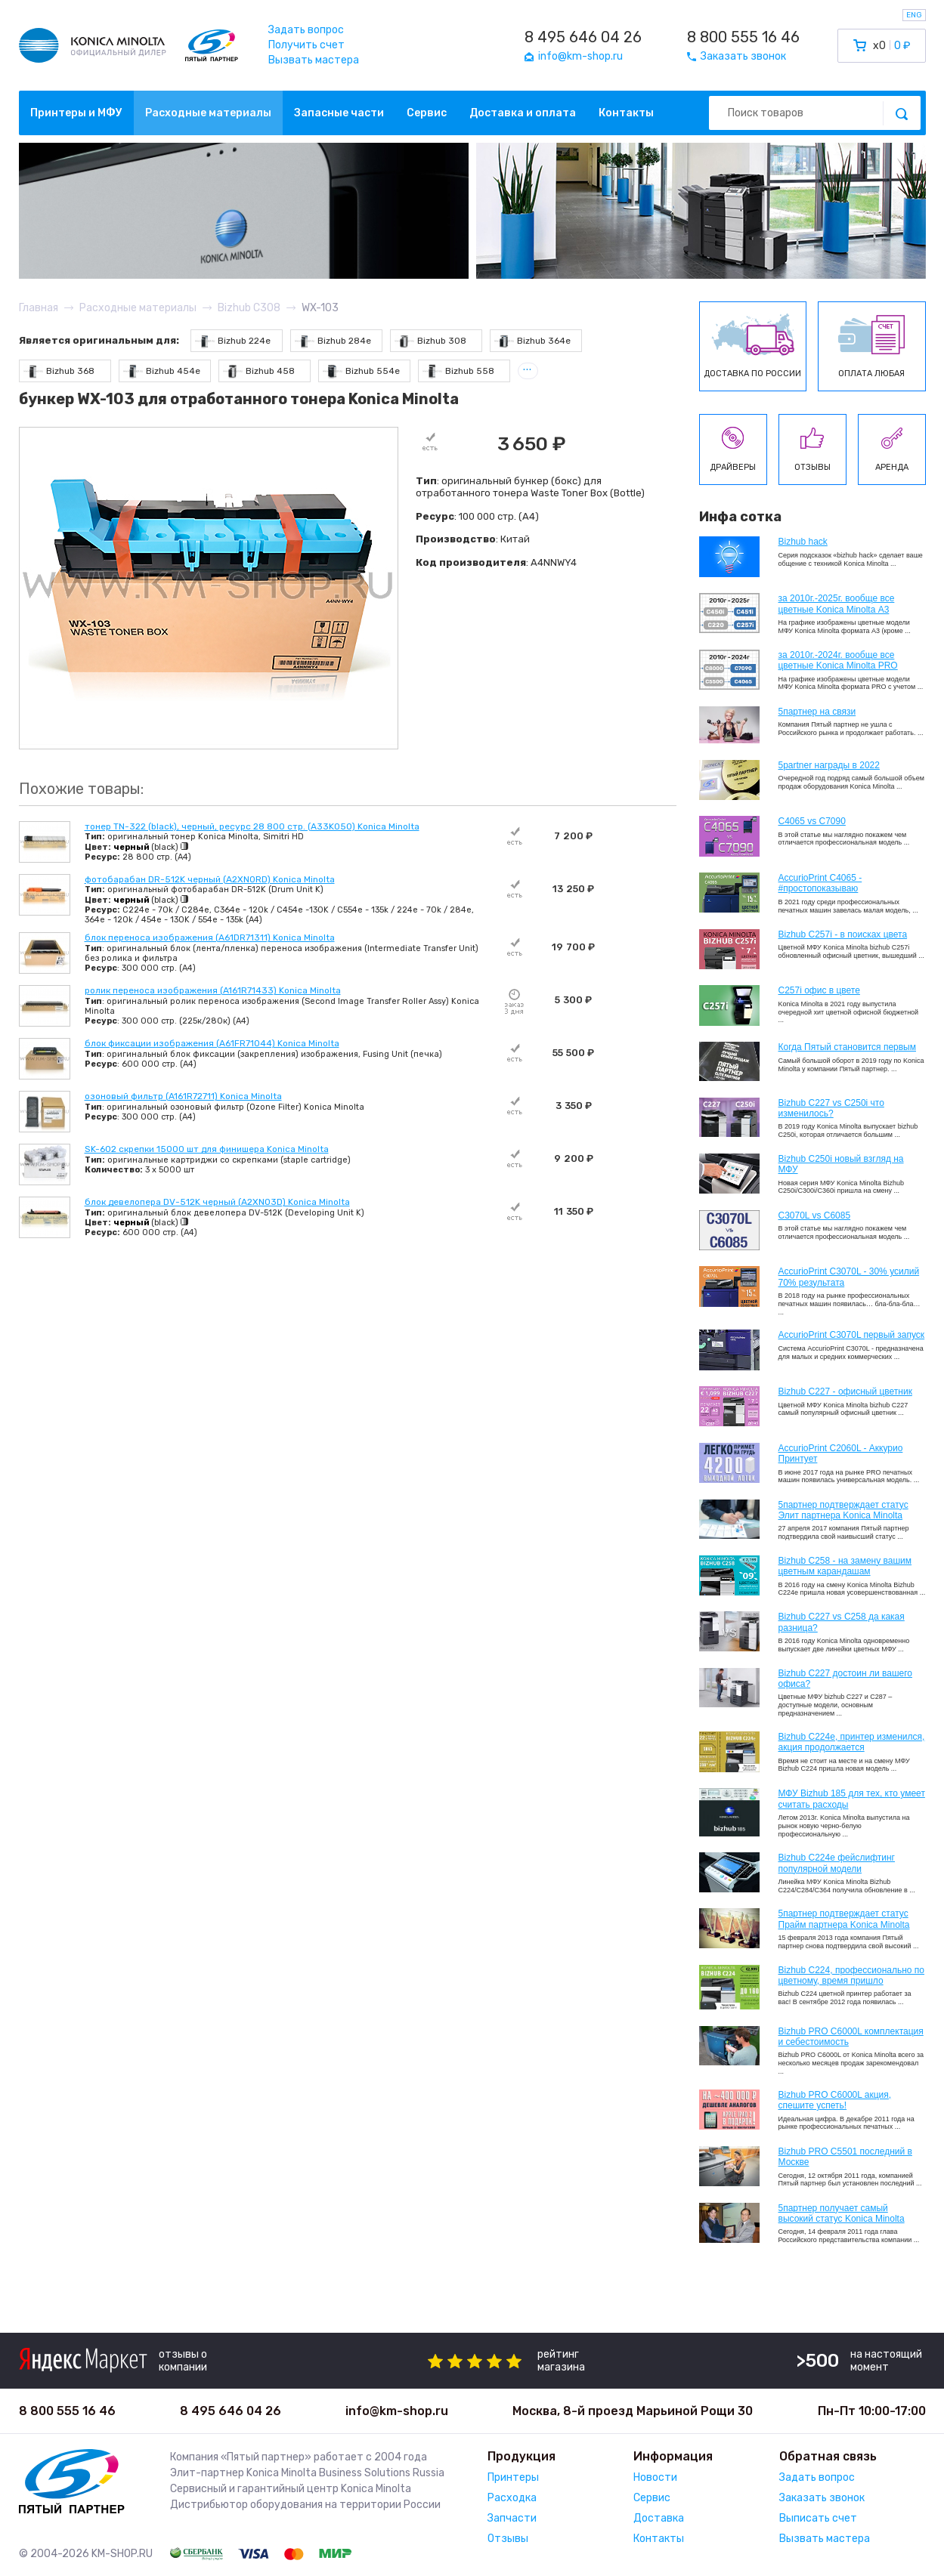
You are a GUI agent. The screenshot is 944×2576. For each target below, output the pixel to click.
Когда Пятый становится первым (847, 1047)
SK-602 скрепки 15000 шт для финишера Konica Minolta (207, 1149)
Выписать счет (818, 2518)
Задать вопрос (306, 29)
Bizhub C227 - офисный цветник (845, 1391)
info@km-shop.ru (396, 2411)
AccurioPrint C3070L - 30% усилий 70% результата (849, 1276)
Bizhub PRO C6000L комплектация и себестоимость (851, 2036)
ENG (914, 15)
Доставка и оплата (522, 113)
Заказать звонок (822, 2497)
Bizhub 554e (362, 371)
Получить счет (306, 45)
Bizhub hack (803, 541)
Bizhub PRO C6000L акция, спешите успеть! (835, 2100)
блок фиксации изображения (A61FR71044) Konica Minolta (212, 1043)
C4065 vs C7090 (812, 821)
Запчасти (512, 2518)
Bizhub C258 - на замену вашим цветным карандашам (845, 1566)
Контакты (626, 113)
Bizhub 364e (532, 341)
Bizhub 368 (59, 371)
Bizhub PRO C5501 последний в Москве (845, 2156)
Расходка (512, 2497)
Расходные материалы (208, 113)
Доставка (658, 2518)
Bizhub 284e (333, 341)
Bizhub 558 (458, 371)
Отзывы (507, 2538)
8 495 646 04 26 (583, 37)
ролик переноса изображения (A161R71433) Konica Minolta (213, 990)
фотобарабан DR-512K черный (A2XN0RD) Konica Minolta (210, 879)
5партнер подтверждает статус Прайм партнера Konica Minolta (844, 1918)
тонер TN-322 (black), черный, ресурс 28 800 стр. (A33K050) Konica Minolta (252, 826)
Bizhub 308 (431, 341)
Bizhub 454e (162, 371)
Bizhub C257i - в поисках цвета (843, 934)
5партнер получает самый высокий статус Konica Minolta (841, 2213)
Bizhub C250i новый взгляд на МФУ (841, 1164)
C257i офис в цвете (819, 990)
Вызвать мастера (313, 60)
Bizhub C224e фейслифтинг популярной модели (837, 1862)
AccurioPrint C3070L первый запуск (851, 1335)
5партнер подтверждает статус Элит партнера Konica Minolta (843, 1510)
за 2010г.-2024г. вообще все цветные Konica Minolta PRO (838, 660)
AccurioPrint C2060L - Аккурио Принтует (840, 1453)
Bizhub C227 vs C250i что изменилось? (831, 1108)
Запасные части (339, 113)
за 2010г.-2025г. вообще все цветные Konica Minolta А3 (836, 603)
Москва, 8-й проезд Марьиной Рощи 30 (632, 2411)
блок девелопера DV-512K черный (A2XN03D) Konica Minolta (217, 1202)
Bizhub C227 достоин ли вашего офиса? (845, 1678)
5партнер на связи (817, 711)
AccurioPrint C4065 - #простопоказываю (820, 883)
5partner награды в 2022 (829, 765)
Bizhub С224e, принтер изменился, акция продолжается (851, 1742)
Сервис (427, 113)
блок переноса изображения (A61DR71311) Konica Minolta (210, 937)
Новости (655, 2477)
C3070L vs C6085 (814, 1215)
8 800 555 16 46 (743, 37)
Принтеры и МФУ (76, 113)
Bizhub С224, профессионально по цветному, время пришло (851, 1975)
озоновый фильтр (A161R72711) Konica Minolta (183, 1096)
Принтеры (513, 2477)
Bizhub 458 (259, 371)
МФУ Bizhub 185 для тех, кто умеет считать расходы (851, 1798)
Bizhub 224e (233, 341)
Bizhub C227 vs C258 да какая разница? (841, 1621)
